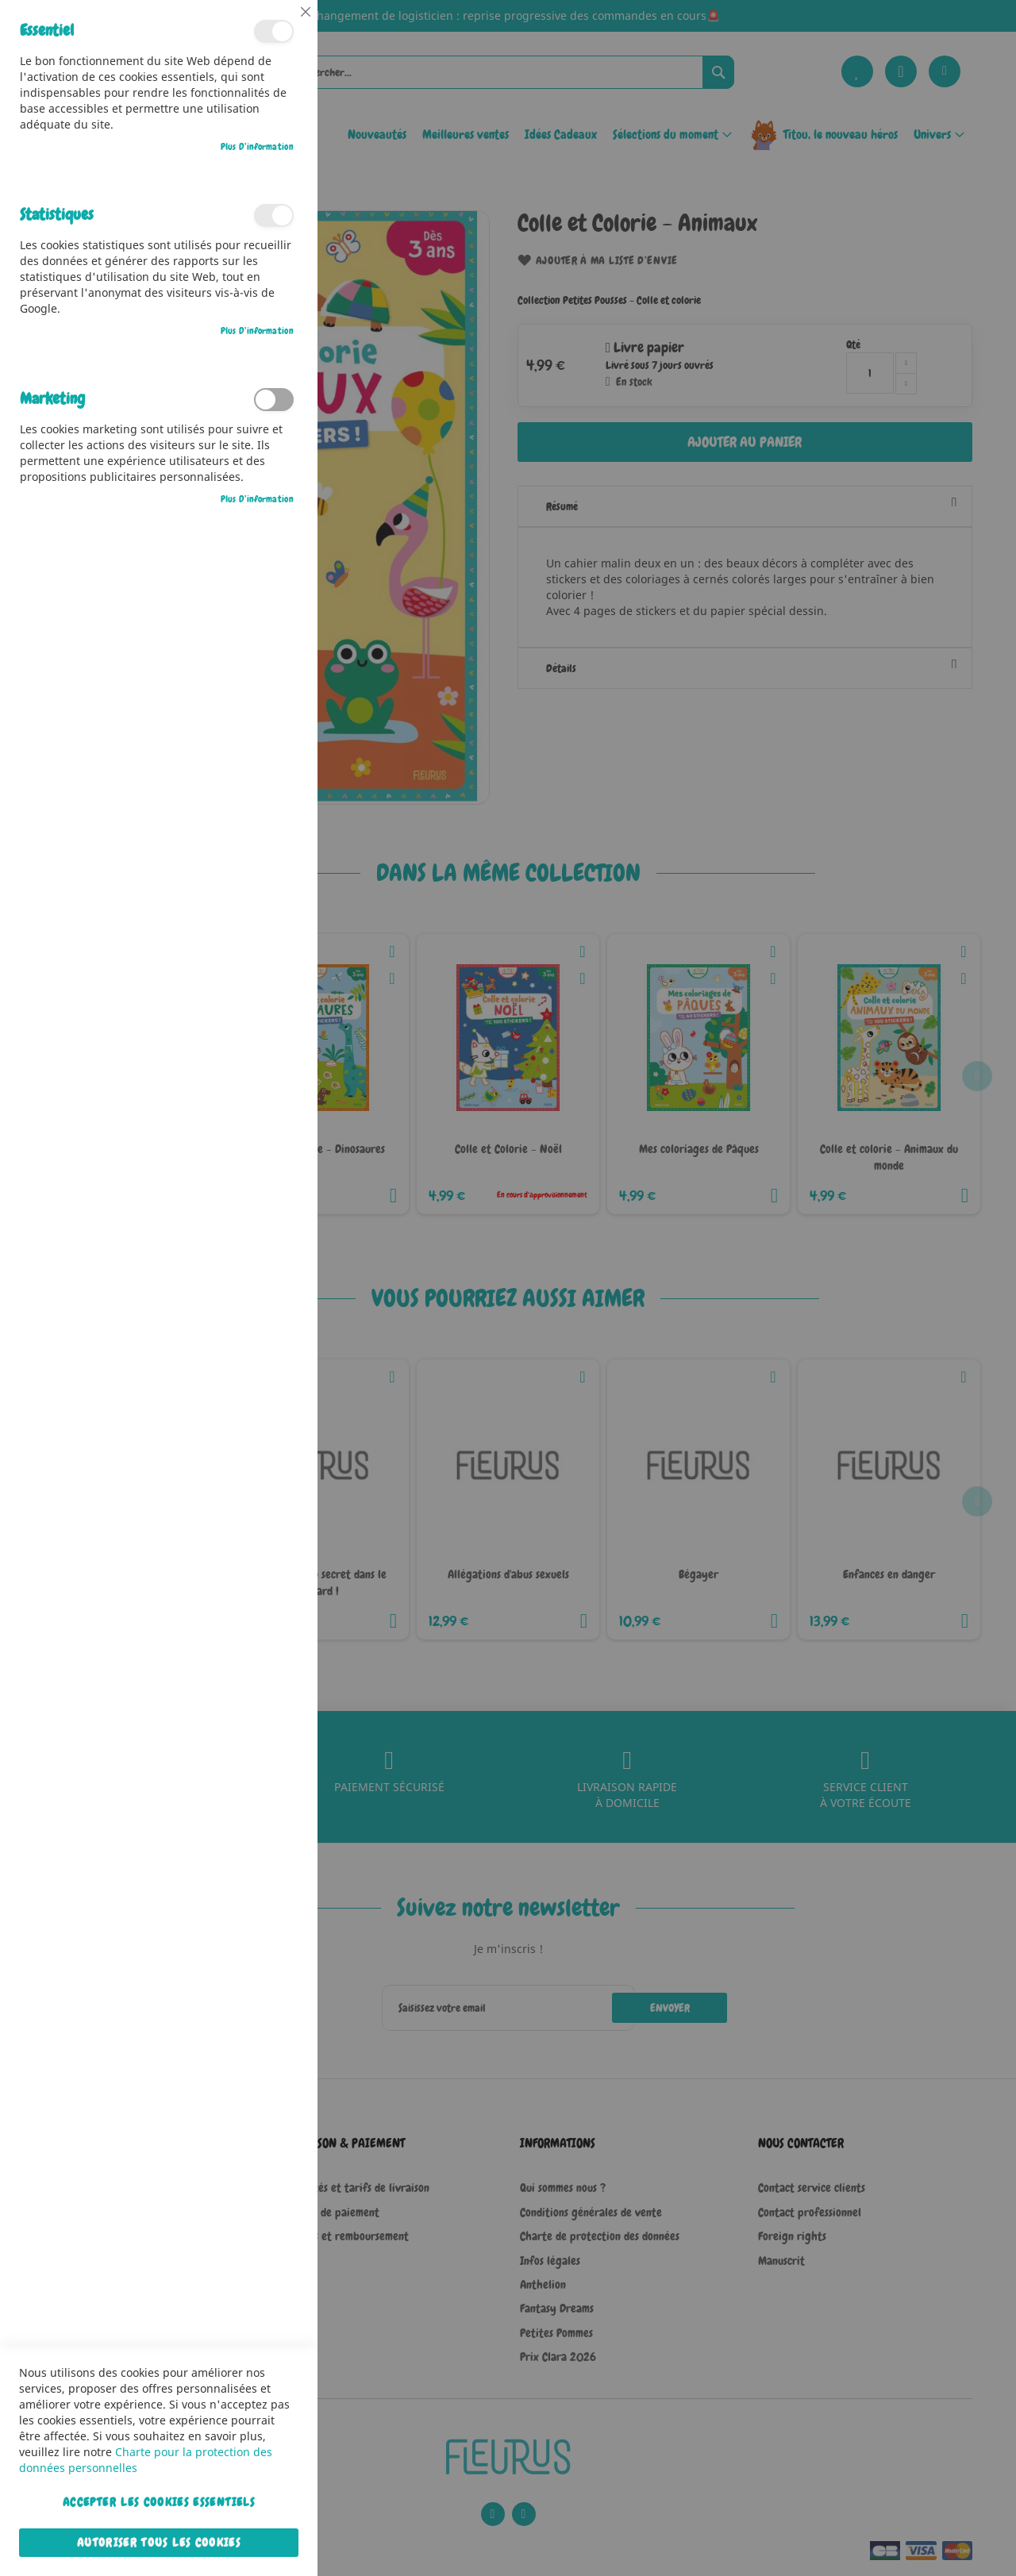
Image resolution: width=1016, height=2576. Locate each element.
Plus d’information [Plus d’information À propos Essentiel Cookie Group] (257, 146)
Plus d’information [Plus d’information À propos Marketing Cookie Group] (257, 499)
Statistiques (274, 215)
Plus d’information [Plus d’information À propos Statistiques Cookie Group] (257, 331)
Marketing (274, 399)
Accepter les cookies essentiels (159, 2502)
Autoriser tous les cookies (159, 2543)
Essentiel (274, 31)
